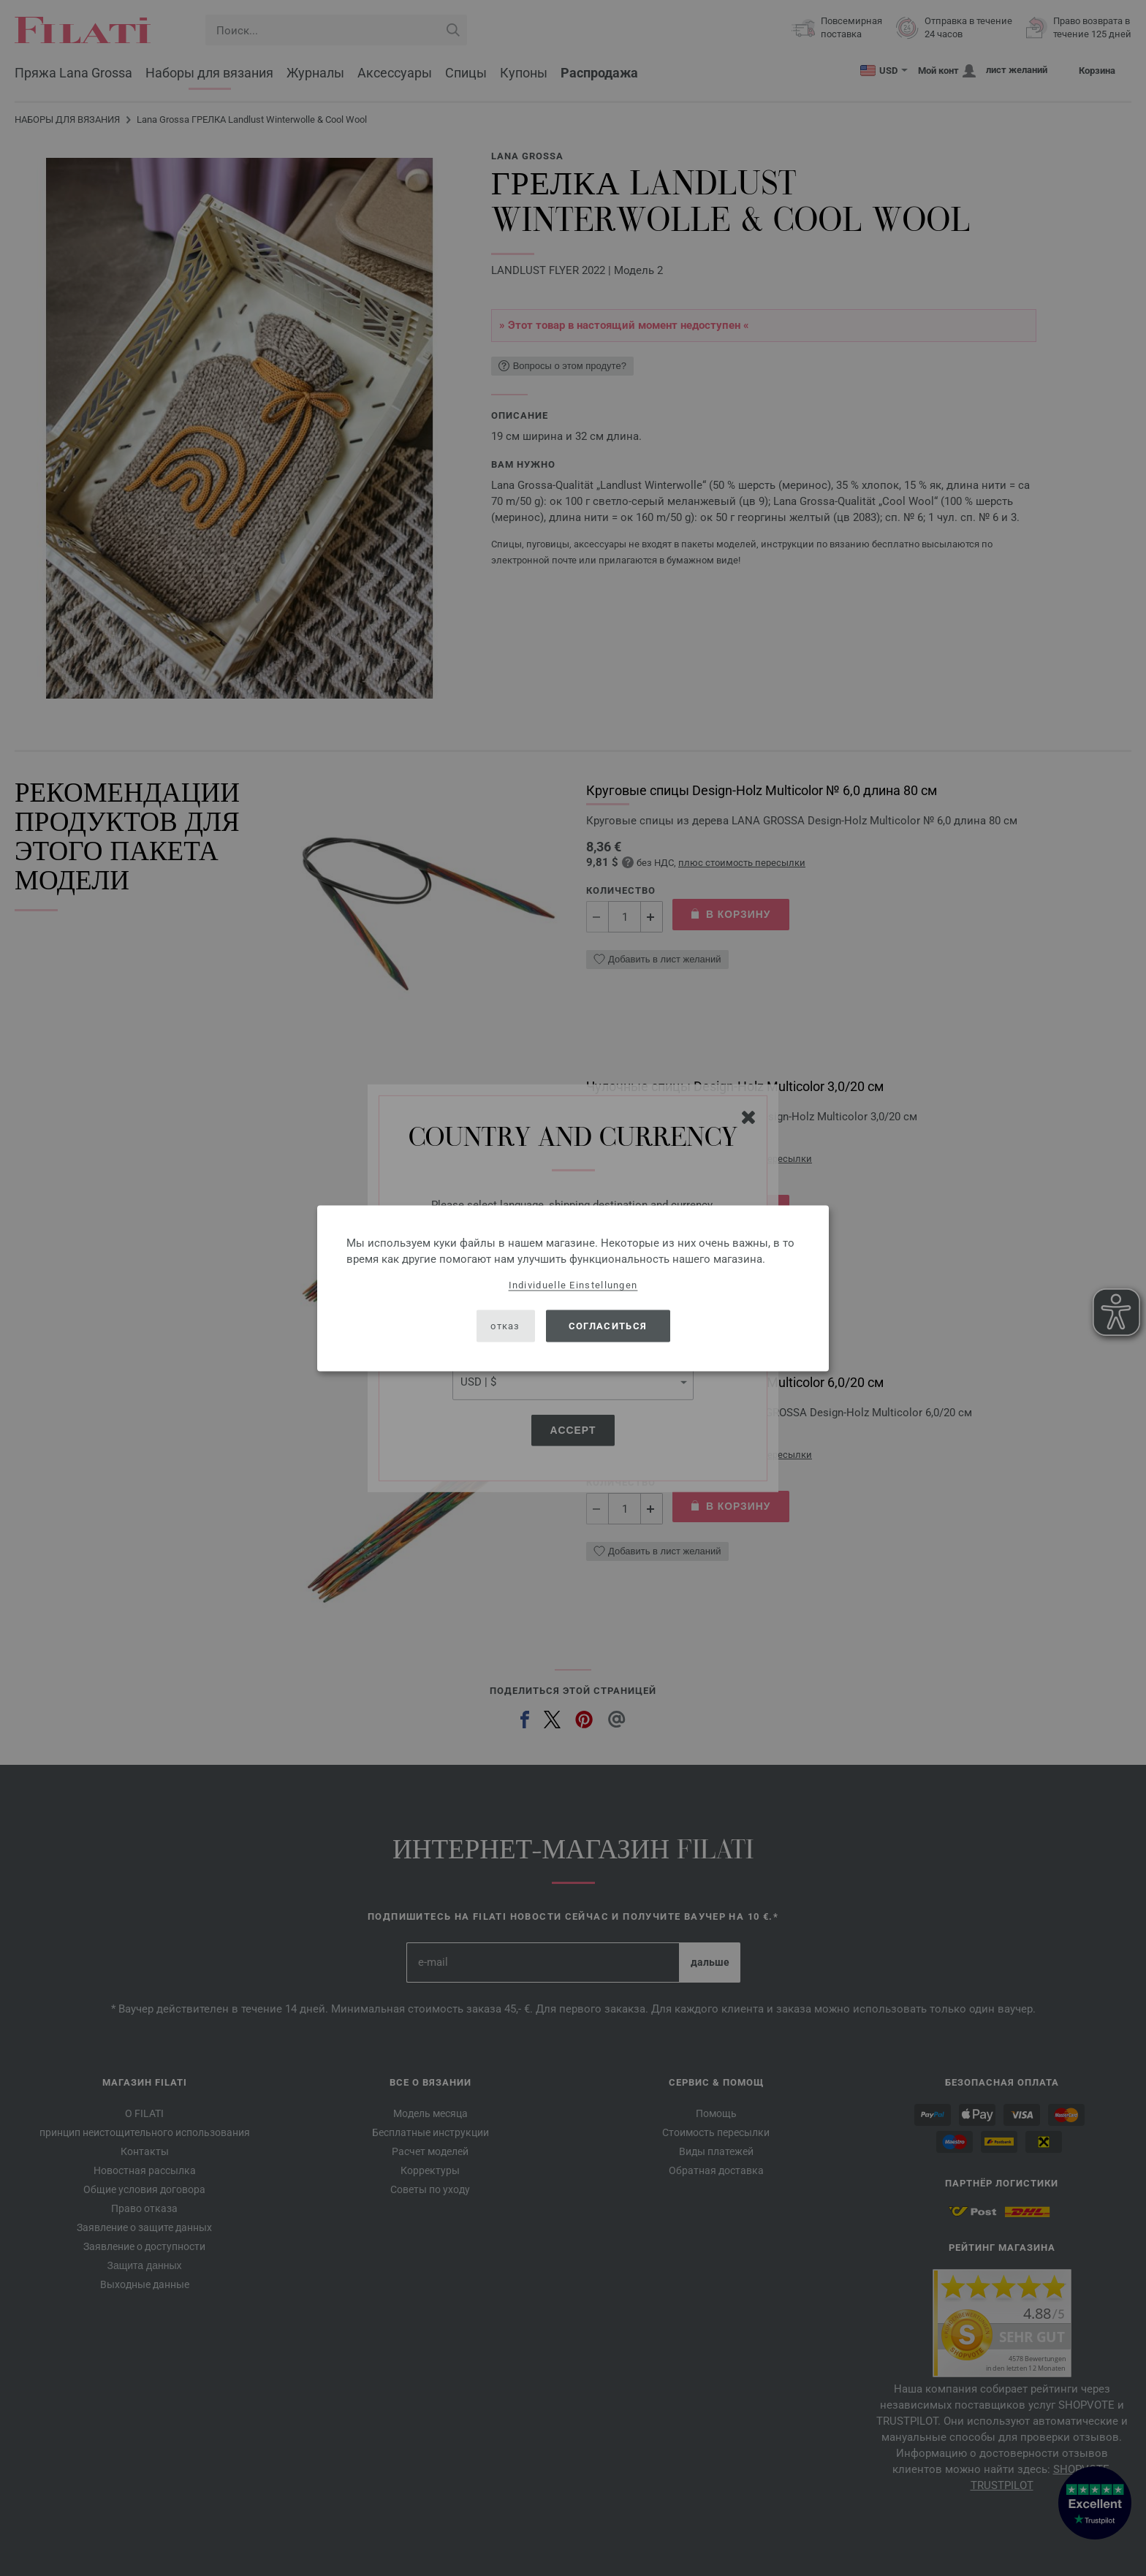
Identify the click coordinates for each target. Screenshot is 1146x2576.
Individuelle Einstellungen (573, 1284)
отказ (505, 1326)
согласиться (608, 1326)
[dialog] (573, 1288)
